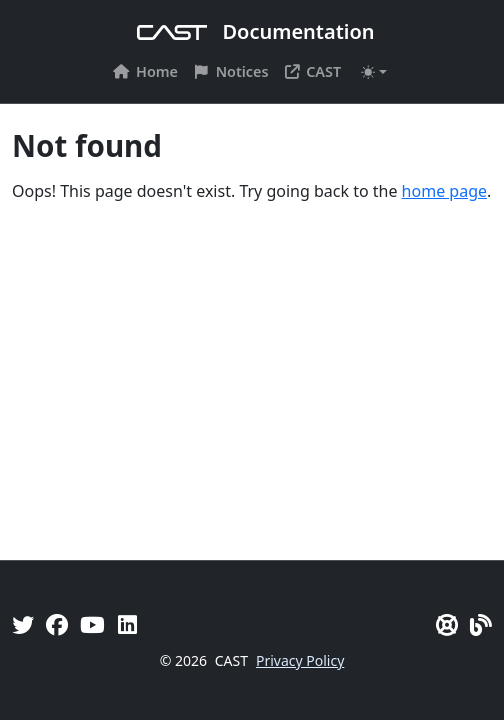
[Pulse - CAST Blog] (481, 624)
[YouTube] (92, 624)
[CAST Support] (447, 624)
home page (444, 191)
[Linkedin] (127, 624)
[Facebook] (57, 624)
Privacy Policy (300, 660)
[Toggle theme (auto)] (374, 72)
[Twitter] (23, 624)
